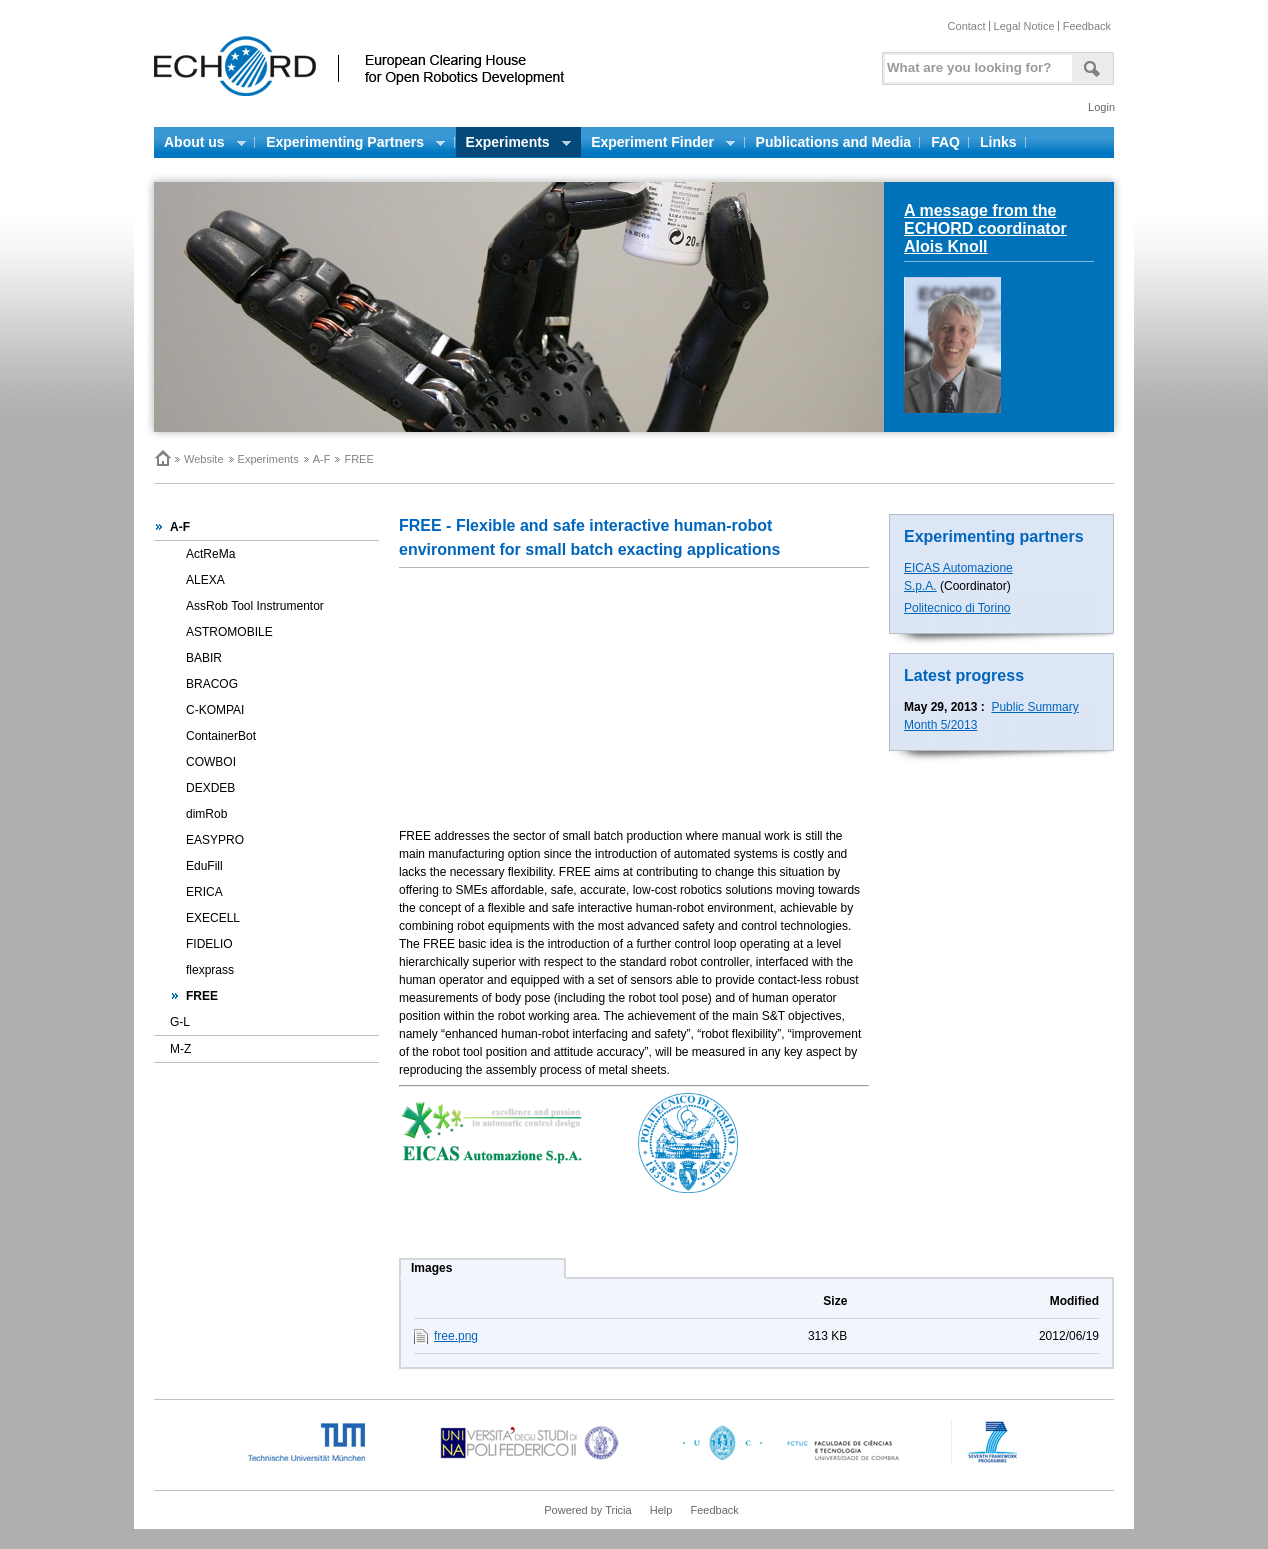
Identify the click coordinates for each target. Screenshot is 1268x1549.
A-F (322, 459)
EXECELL (213, 918)
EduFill (204, 866)
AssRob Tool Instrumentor (255, 606)
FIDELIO (209, 944)
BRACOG (212, 684)
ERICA (204, 892)
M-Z (180, 1049)
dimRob (206, 814)
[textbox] (975, 63)
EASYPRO (215, 840)
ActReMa (210, 554)
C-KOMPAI (215, 710)
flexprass (210, 970)
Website (204, 459)
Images (431, 1268)
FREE (202, 996)
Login (1101, 107)
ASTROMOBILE (229, 632)
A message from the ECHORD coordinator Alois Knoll (985, 228)
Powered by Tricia (587, 1510)
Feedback (1087, 26)
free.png (456, 1336)
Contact (967, 26)
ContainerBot (221, 736)
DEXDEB (210, 788)
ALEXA (205, 580)
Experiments (268, 459)
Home (162, 458)
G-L (180, 1022)
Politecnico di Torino (957, 608)
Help (661, 1510)
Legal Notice (1024, 26)
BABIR (204, 658)
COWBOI (211, 762)
